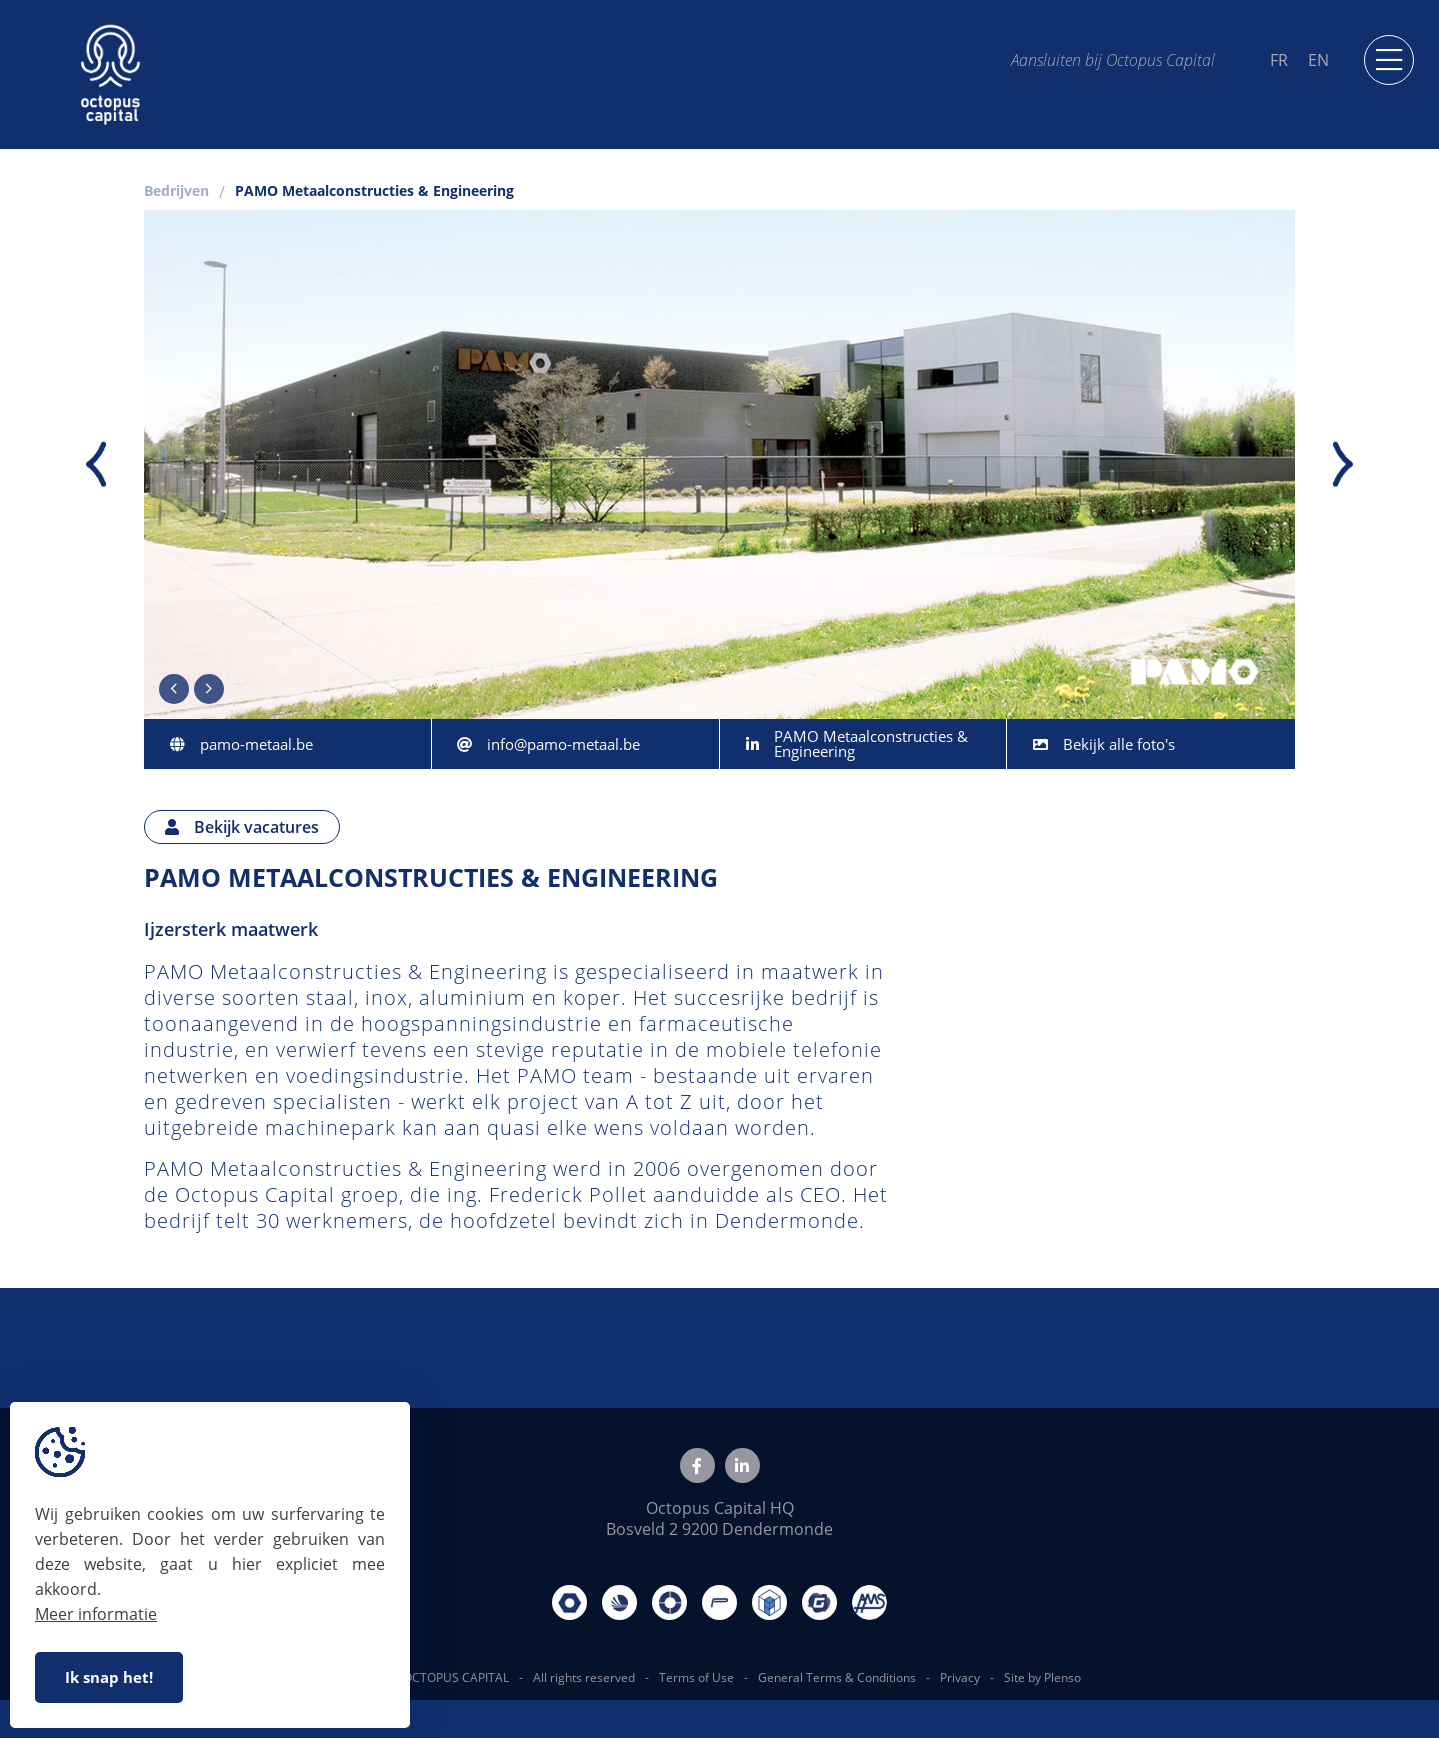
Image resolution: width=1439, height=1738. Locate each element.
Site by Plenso (1042, 1678)
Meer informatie (96, 1614)
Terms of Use (696, 1678)
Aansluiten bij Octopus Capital (1113, 59)
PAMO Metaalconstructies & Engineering (374, 192)
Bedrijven (176, 192)
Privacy (960, 1678)
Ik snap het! (109, 1677)
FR (1279, 60)
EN (1318, 60)
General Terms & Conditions (837, 1678)
